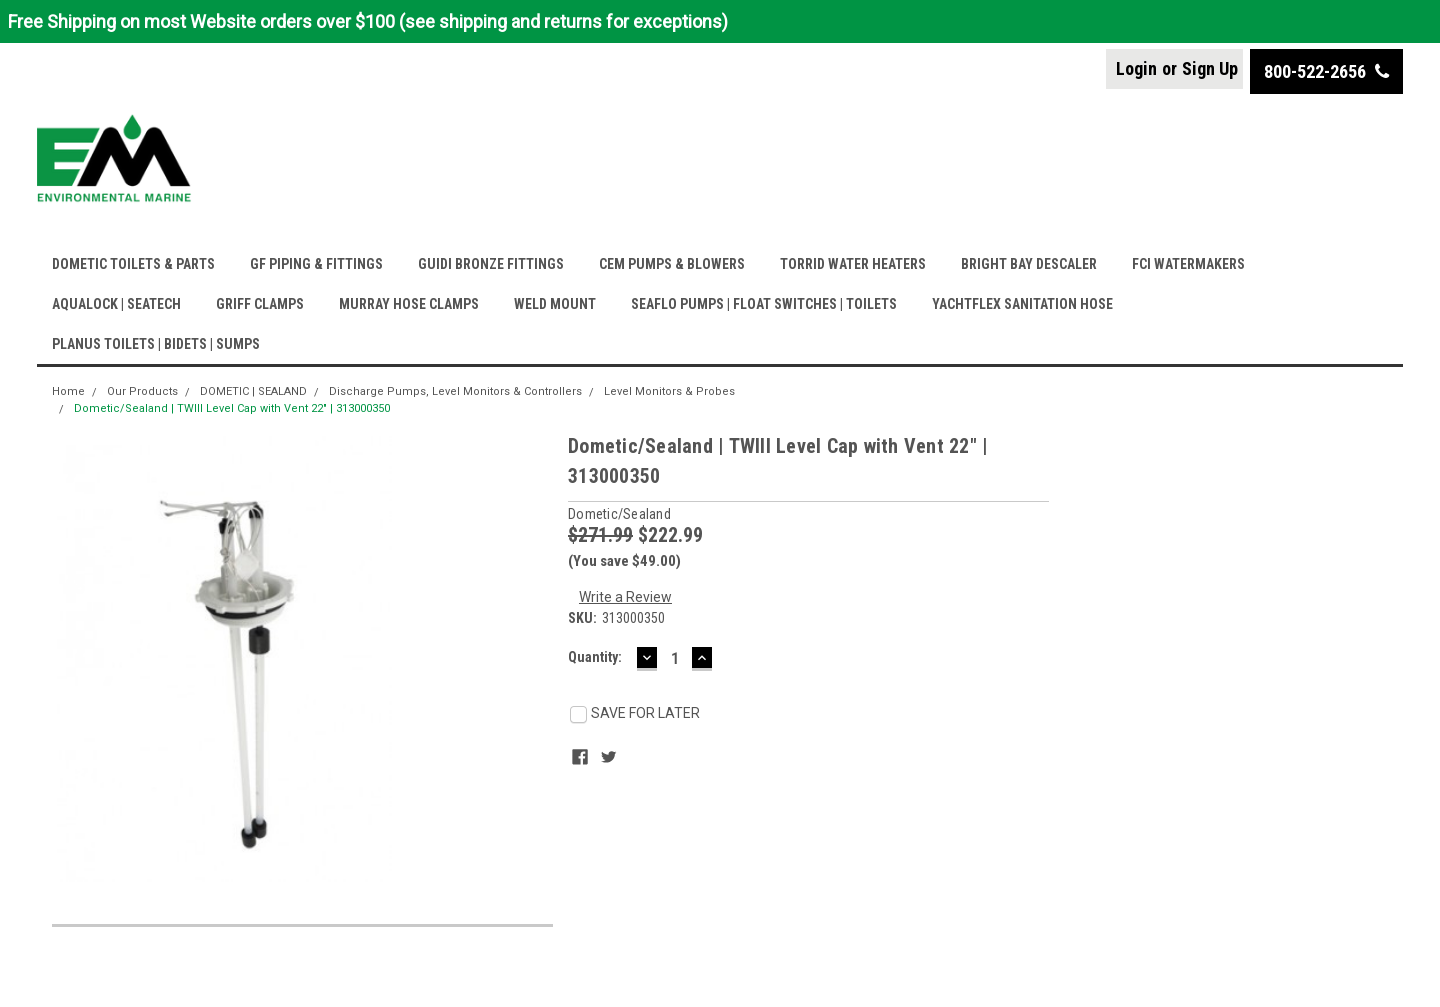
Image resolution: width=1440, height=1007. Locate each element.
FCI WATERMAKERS (1188, 264)
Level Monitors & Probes (669, 391)
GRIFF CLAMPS (260, 304)
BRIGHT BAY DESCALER (1029, 264)
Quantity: (595, 657)
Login (1136, 68)
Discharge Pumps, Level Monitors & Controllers (455, 391)
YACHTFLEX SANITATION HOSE (1022, 304)
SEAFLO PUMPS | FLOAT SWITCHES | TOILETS (764, 304)
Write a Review (625, 597)
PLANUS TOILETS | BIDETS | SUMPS (156, 344)
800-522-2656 (1326, 71)
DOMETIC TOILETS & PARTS (133, 264)
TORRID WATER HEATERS (853, 264)
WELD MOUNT (555, 304)
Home (68, 391)
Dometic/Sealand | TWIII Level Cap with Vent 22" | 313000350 (232, 408)
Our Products (142, 391)
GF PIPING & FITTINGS (316, 264)
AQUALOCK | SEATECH (116, 304)
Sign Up (1210, 68)
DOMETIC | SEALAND (253, 391)
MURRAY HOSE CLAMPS (409, 304)
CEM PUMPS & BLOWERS (672, 264)
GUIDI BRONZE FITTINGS (491, 264)
